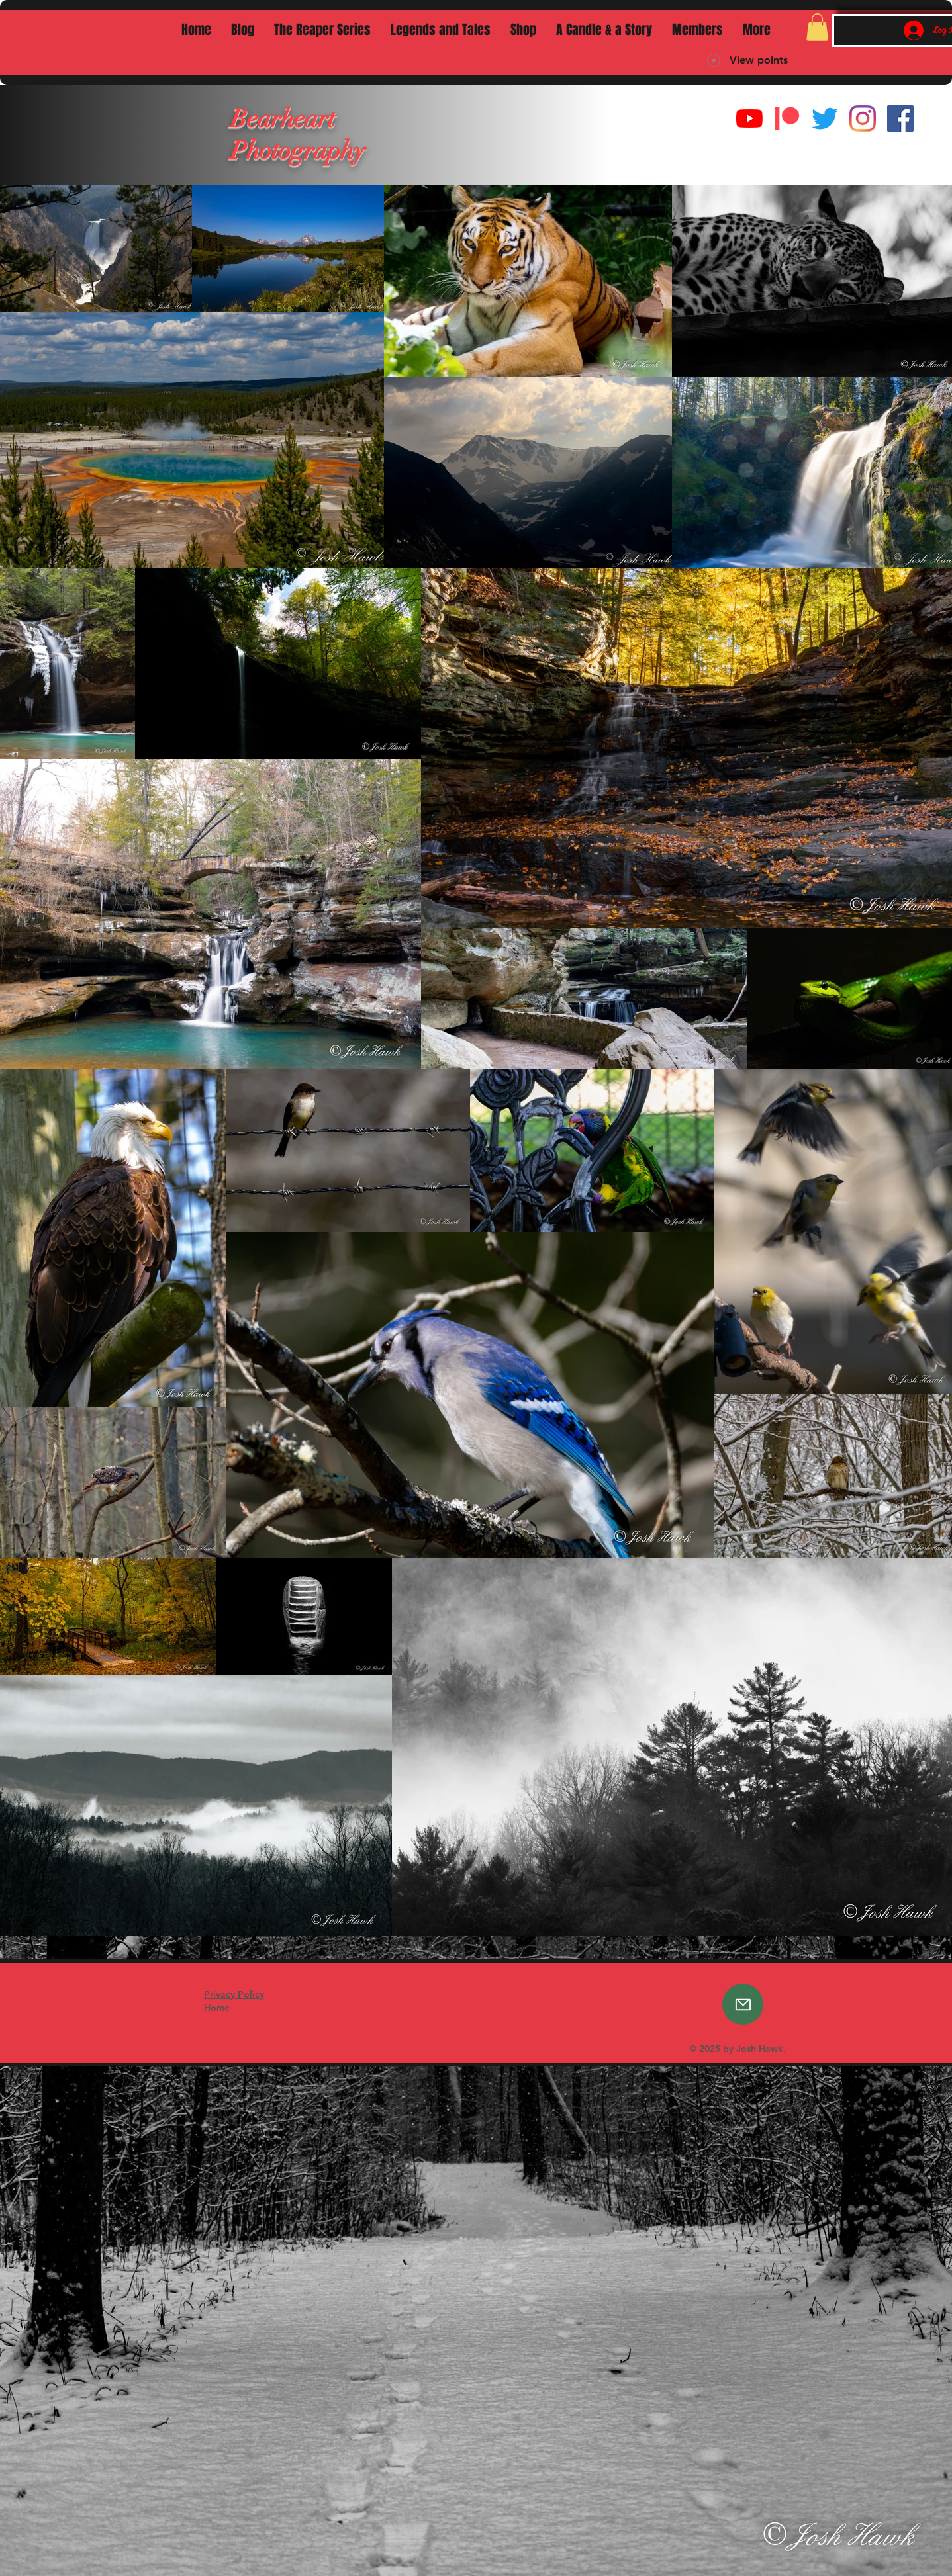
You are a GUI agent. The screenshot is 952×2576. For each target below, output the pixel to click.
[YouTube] (749, 118)
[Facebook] (900, 118)
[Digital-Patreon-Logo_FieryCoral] (787, 118)
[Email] (742, 2004)
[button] (817, 27)
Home (217, 2008)
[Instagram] (862, 118)
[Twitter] (825, 118)
